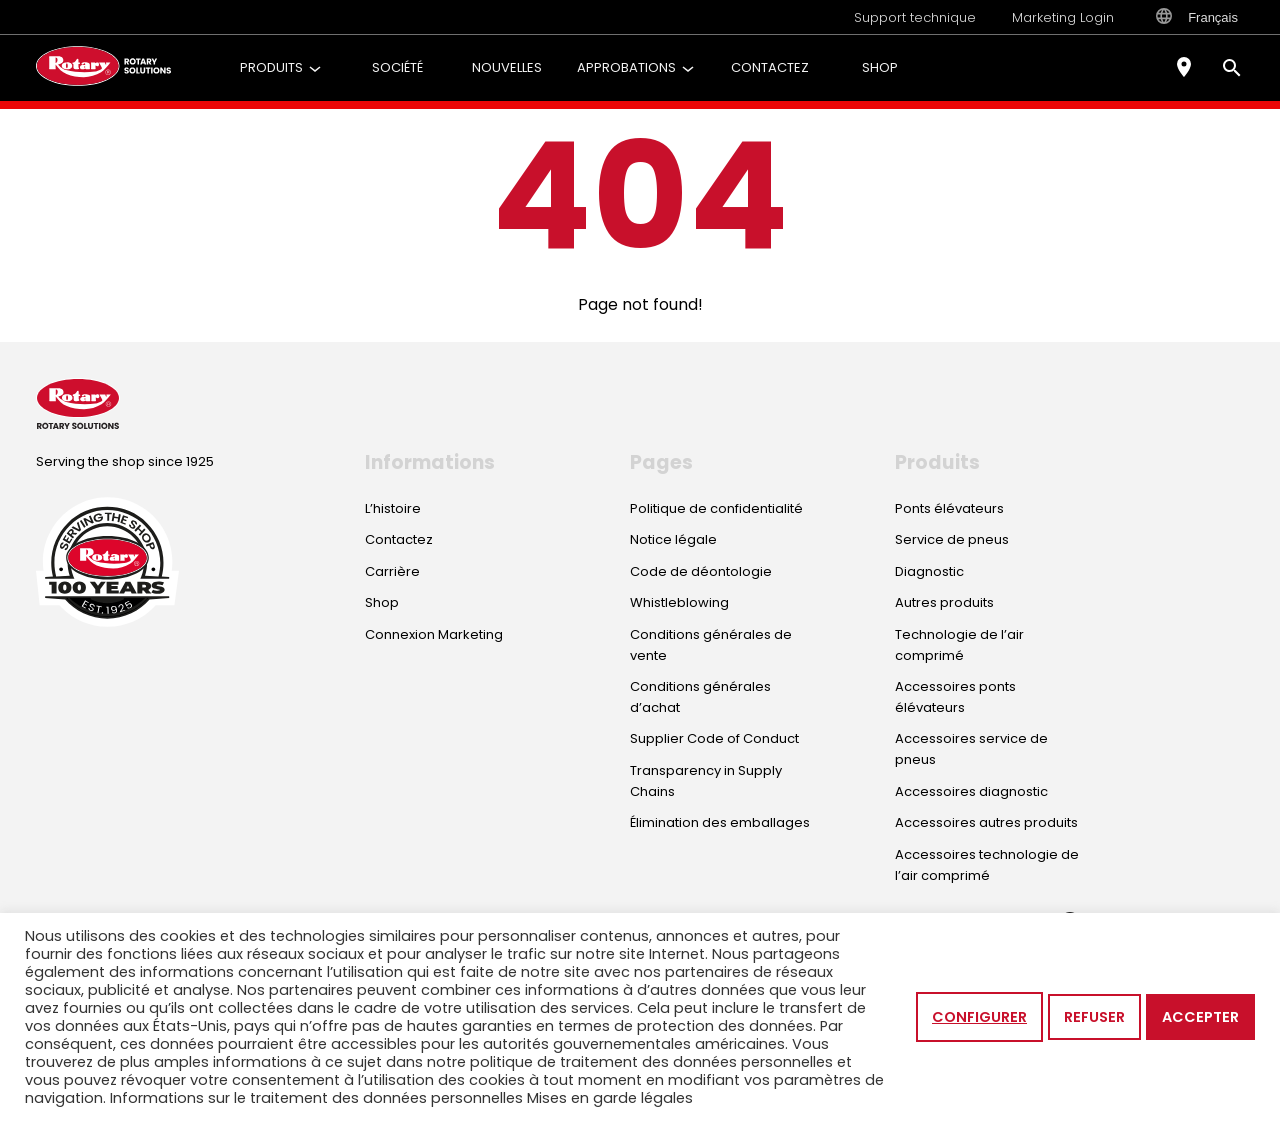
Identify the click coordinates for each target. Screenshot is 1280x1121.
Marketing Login (1063, 17)
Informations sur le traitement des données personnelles (316, 1098)
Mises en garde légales (610, 1098)
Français (1197, 17)
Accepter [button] (1200, 1017)
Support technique (915, 17)
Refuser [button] (1094, 1017)
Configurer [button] (979, 1017)
